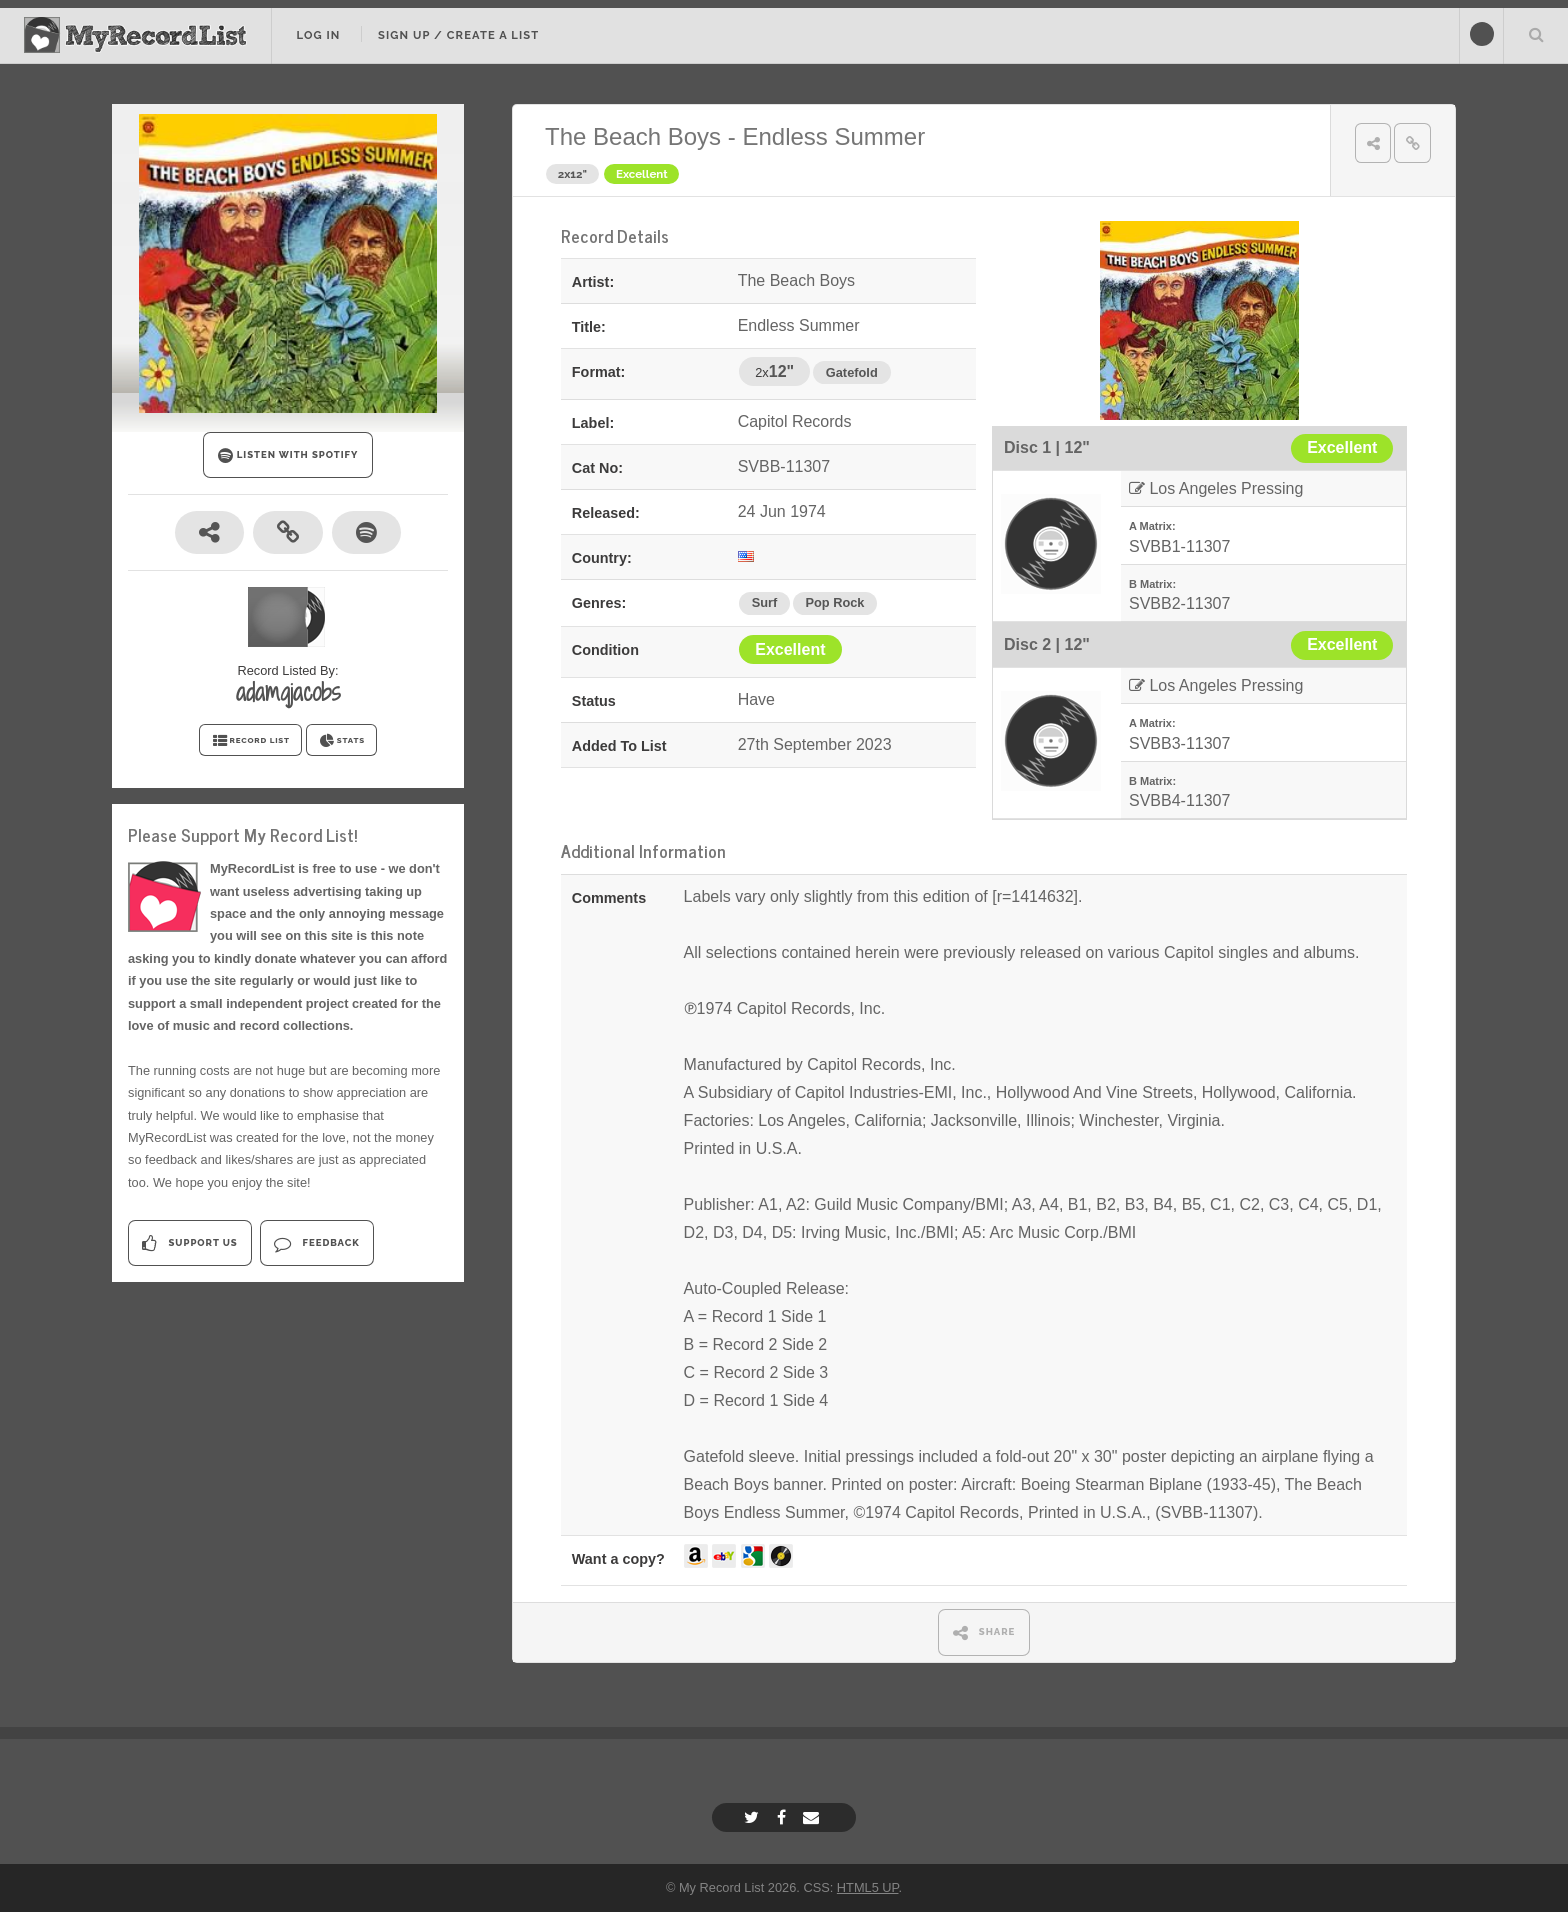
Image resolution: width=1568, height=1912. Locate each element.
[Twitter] (754, 1817)
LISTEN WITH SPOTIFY (288, 455)
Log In (318, 35)
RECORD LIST (250, 741)
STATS (341, 741)
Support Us (189, 1243)
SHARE (984, 1632)
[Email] (813, 1817)
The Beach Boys (633, 136)
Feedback (316, 1243)
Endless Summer (833, 136)
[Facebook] (784, 1817)
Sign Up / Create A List (458, 35)
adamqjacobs (288, 692)
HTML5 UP (868, 1887)
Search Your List (1536, 34)
